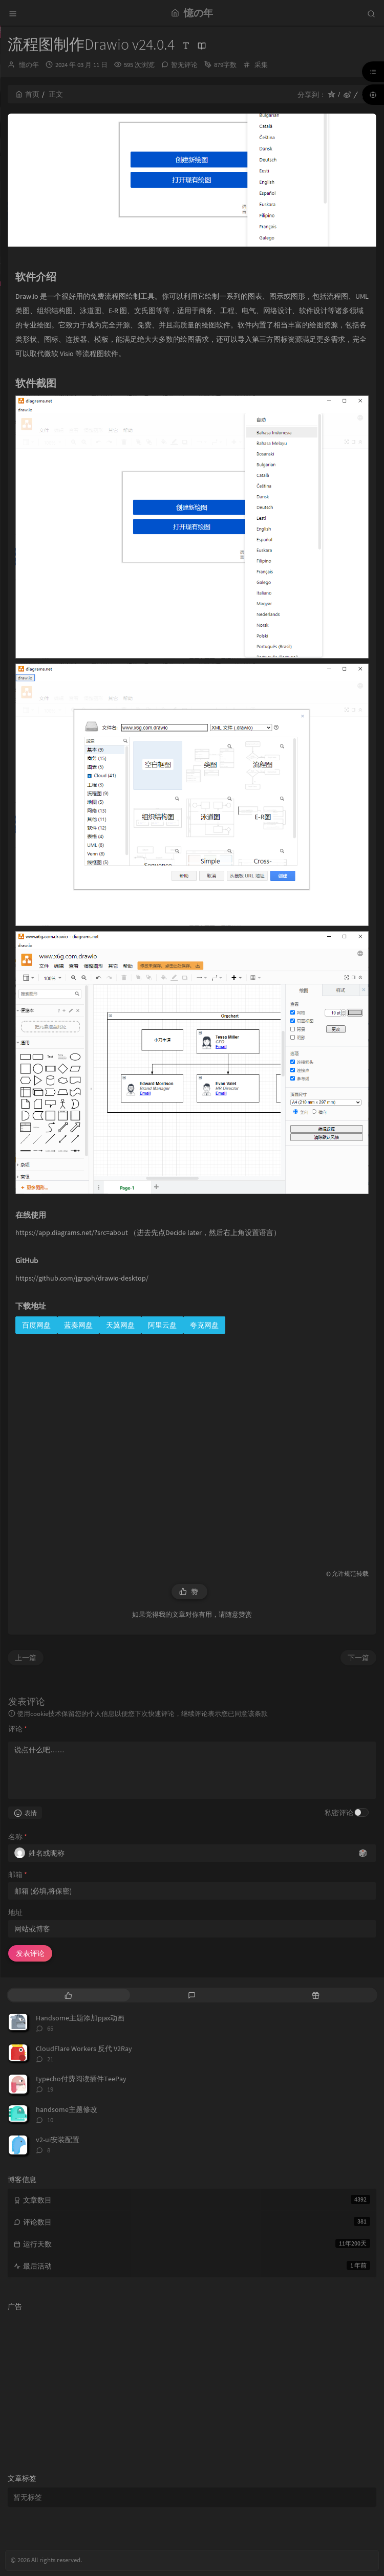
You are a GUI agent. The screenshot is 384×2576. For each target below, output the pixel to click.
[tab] (68, 1995)
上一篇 (25, 1657)
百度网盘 (36, 1325)
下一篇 (358, 1657)
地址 (15, 1912)
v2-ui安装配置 (57, 2139)
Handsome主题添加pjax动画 (80, 2017)
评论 (17, 1728)
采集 (261, 64)
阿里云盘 (162, 1325)
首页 (27, 94)
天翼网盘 (120, 1325)
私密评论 (339, 1812)
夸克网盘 (204, 1325)
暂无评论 (184, 64)
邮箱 (17, 1874)
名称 (17, 1836)
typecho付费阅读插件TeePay (81, 2078)
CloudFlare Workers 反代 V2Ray (84, 2048)
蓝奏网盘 (78, 1325)
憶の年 (29, 64)
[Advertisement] (192, 1442)
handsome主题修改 (66, 2109)
